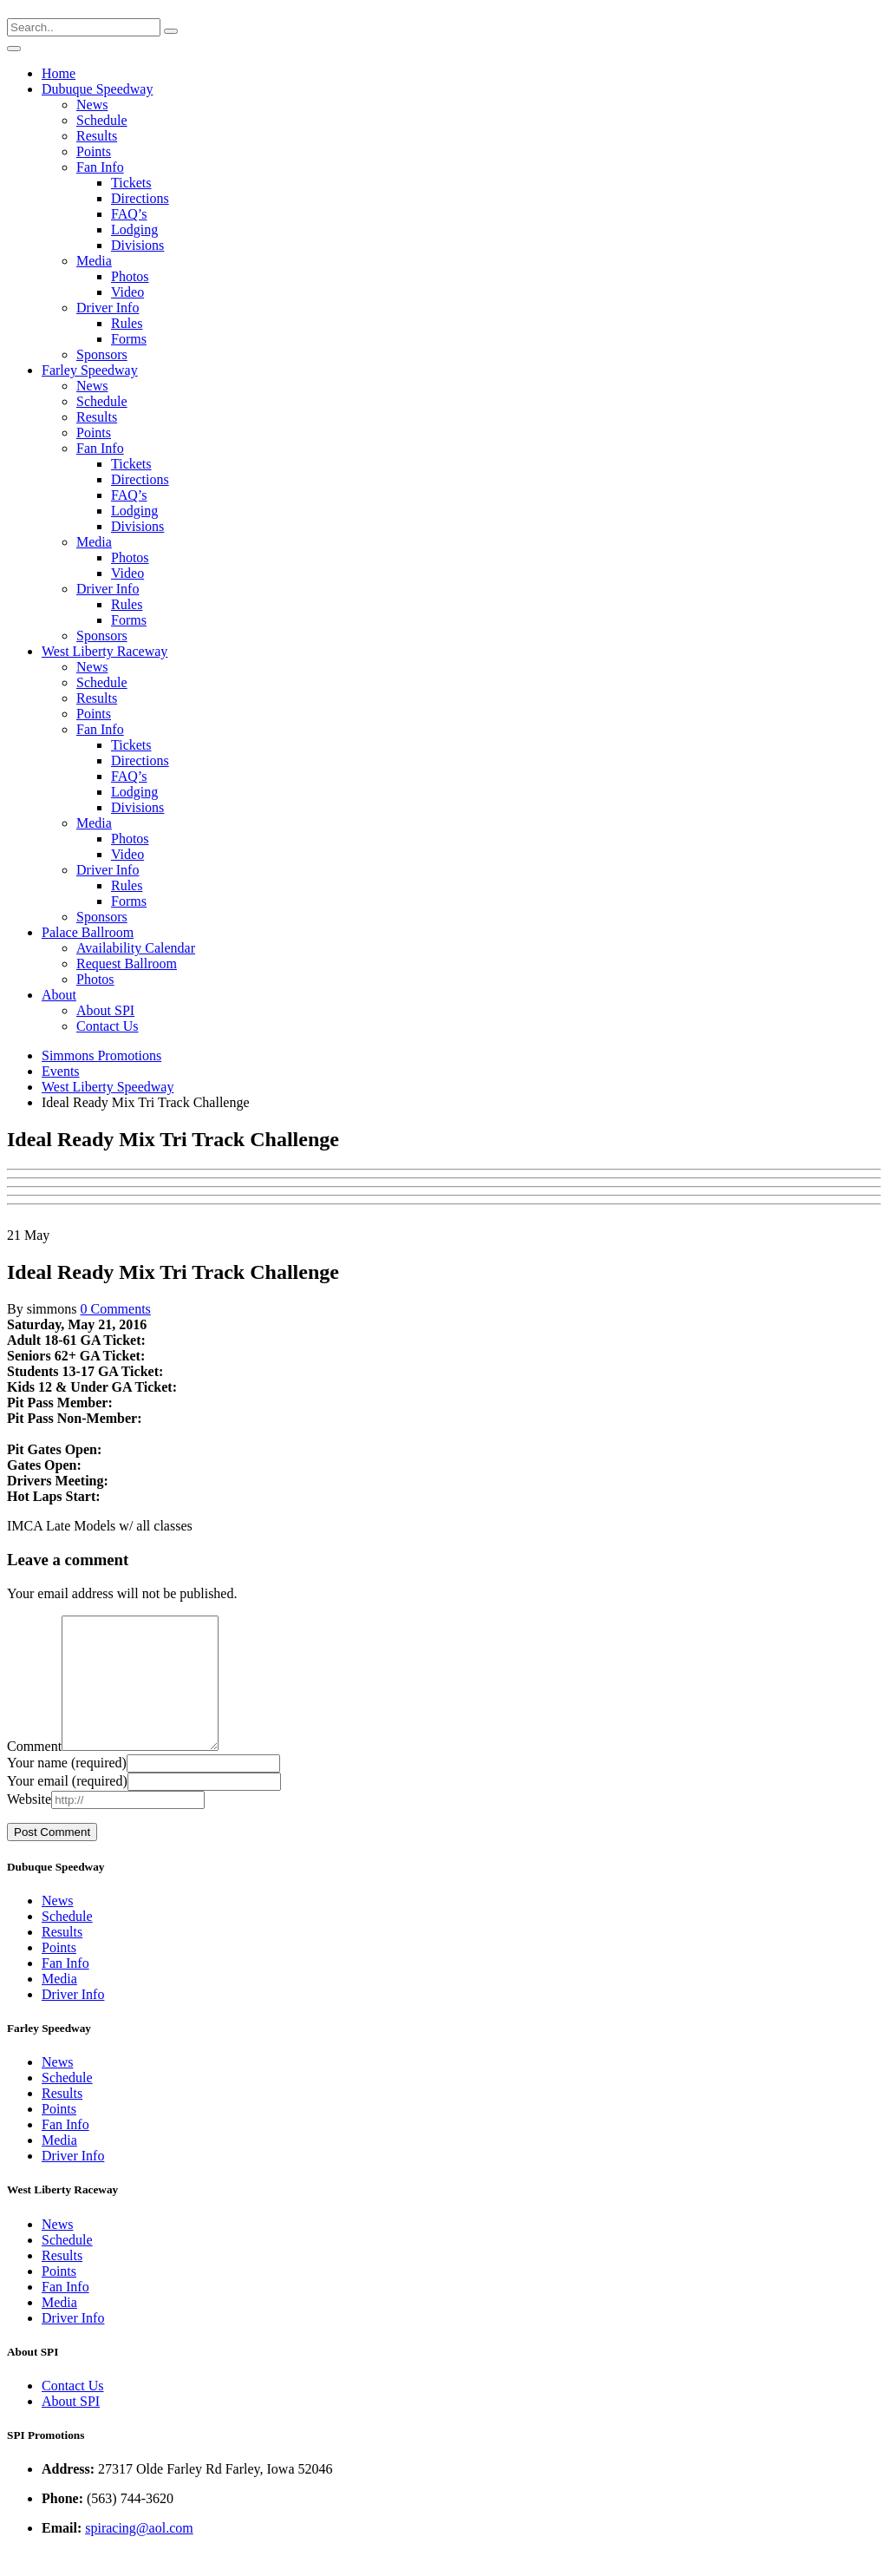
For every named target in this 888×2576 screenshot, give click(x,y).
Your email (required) (67, 1806)
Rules (126, 323)
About (59, 994)
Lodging (134, 229)
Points (93, 151)
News (92, 104)
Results (96, 135)
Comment (34, 1772)
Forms (129, 338)
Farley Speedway (90, 370)
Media (94, 260)
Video (127, 292)
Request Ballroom (126, 963)
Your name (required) (67, 1788)
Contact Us (107, 1026)
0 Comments (115, 1308)
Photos (130, 276)
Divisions (137, 245)
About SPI (105, 1010)
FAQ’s (129, 213)
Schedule (101, 120)
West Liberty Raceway (104, 651)
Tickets (131, 182)
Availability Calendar (135, 948)
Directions (140, 198)
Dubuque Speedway (97, 89)
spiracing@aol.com (139, 2554)
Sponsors (101, 354)
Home (58, 73)
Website (29, 1825)
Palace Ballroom (88, 932)
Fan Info (100, 167)
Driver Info (107, 307)
